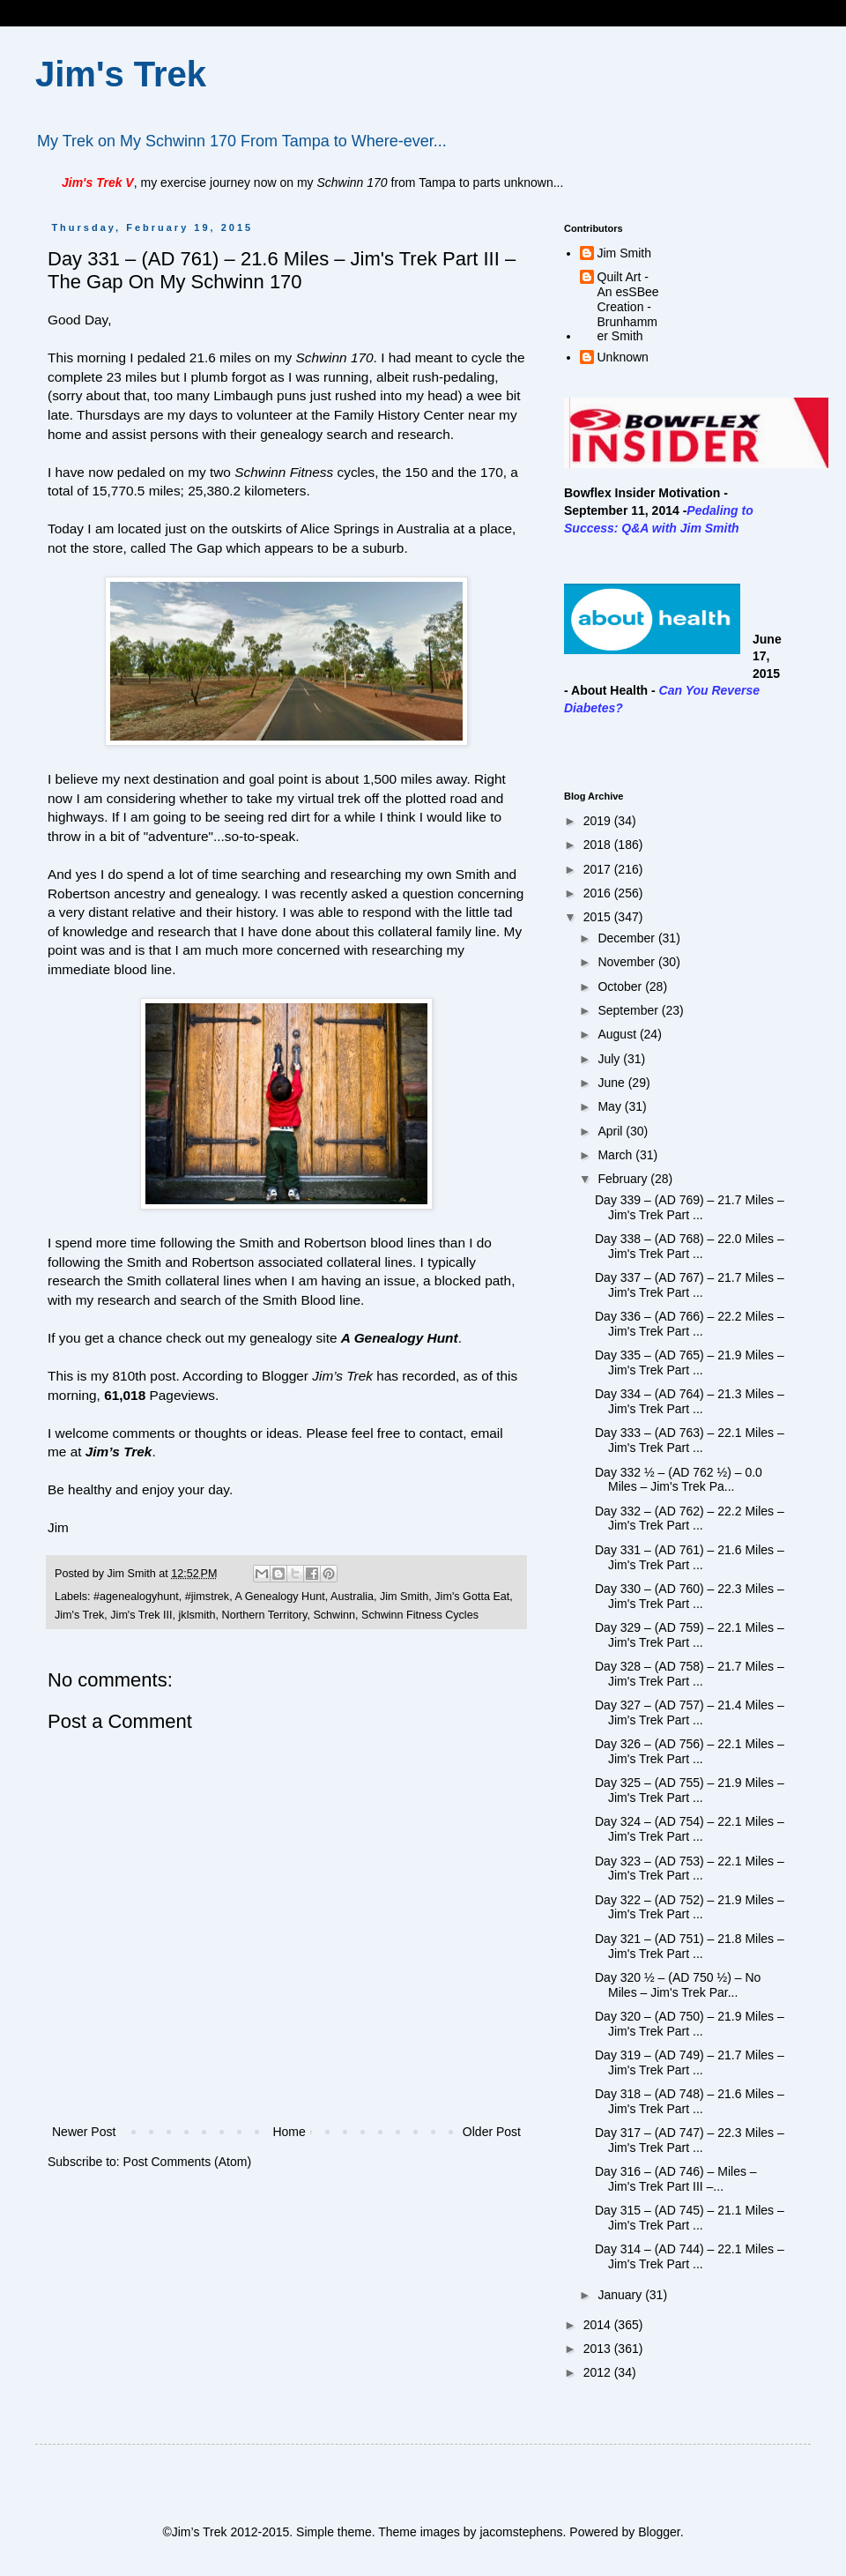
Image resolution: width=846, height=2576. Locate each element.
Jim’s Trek (118, 1451)
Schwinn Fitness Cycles (420, 1615)
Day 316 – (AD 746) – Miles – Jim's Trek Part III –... (676, 2178)
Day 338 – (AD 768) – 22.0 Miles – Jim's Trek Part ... (689, 1246)
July (610, 1059)
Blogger (658, 2532)
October (621, 986)
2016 (598, 893)
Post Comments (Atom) (187, 2162)
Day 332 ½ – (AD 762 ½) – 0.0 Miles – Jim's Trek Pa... (678, 1479)
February (623, 1179)
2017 (598, 869)
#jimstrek (207, 1596)
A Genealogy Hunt (279, 1596)
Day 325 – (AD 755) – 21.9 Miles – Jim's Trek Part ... (689, 1790)
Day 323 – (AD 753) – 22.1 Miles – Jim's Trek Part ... (689, 1868)
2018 (598, 845)
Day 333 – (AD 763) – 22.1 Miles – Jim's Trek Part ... (689, 1440)
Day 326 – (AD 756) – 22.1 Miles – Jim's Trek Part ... (689, 1751)
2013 (598, 2348)
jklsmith (197, 1615)
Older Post (492, 2132)
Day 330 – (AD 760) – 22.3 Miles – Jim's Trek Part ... (689, 1596)
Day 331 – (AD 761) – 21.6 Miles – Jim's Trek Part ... (689, 1557)
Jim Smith (404, 1596)
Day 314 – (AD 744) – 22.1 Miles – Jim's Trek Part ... (689, 2256)
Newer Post (83, 2132)
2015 (598, 917)
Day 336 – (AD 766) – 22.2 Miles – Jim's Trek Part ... (689, 1323)
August (618, 1034)
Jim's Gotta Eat (471, 1596)
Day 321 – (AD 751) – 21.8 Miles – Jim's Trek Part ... (689, 1946)
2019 (598, 821)
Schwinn (334, 1615)
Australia (352, 1596)
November (627, 962)
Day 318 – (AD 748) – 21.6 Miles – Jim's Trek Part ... (689, 2101)
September (629, 1010)
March (616, 1155)
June (612, 1083)
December (627, 938)
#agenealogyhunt (136, 1596)
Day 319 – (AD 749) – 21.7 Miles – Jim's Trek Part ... (689, 2062)
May (610, 1106)
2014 (598, 2325)
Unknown (623, 357)
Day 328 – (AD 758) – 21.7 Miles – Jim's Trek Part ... (689, 1673)
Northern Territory (265, 1615)
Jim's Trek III (141, 1615)
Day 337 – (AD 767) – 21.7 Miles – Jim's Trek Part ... (689, 1284)
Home (288, 2132)
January (621, 2295)
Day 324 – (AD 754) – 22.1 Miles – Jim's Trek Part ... (689, 1828)
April (611, 1131)
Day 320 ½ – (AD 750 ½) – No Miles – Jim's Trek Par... (678, 1984)
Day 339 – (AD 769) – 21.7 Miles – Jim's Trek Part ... (689, 1207)
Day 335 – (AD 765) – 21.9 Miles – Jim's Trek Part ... (689, 1362)
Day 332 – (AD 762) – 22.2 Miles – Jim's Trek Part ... (689, 1518)
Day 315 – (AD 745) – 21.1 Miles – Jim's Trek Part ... (689, 2217)
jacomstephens (520, 2532)
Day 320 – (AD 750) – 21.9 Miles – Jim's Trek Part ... (689, 2023)
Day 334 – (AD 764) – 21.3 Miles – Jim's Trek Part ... (689, 1401)
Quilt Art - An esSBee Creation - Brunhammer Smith (628, 306)
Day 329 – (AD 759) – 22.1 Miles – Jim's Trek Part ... (689, 1634)
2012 (598, 2372)
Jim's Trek (120, 74)
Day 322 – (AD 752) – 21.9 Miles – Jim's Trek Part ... (689, 1907)
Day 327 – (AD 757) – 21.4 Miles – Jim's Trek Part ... (689, 1712)
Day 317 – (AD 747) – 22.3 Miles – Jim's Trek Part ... (689, 2140)
